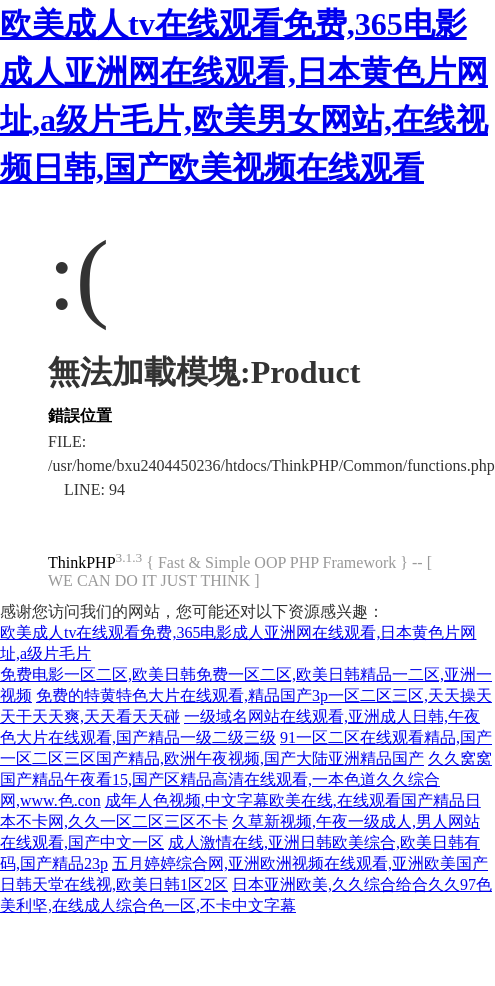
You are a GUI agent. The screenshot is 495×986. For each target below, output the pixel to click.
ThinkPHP (82, 562)
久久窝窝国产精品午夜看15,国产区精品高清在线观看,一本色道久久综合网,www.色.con (246, 779)
